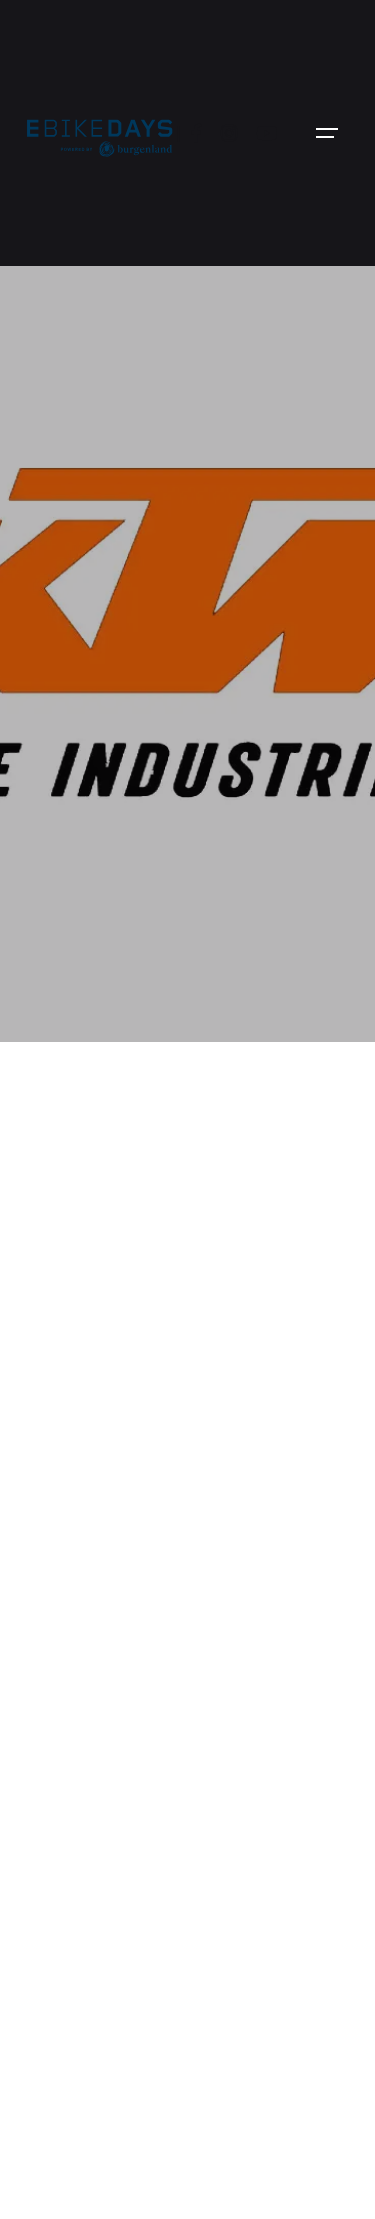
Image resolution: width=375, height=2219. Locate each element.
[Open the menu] (327, 133)
